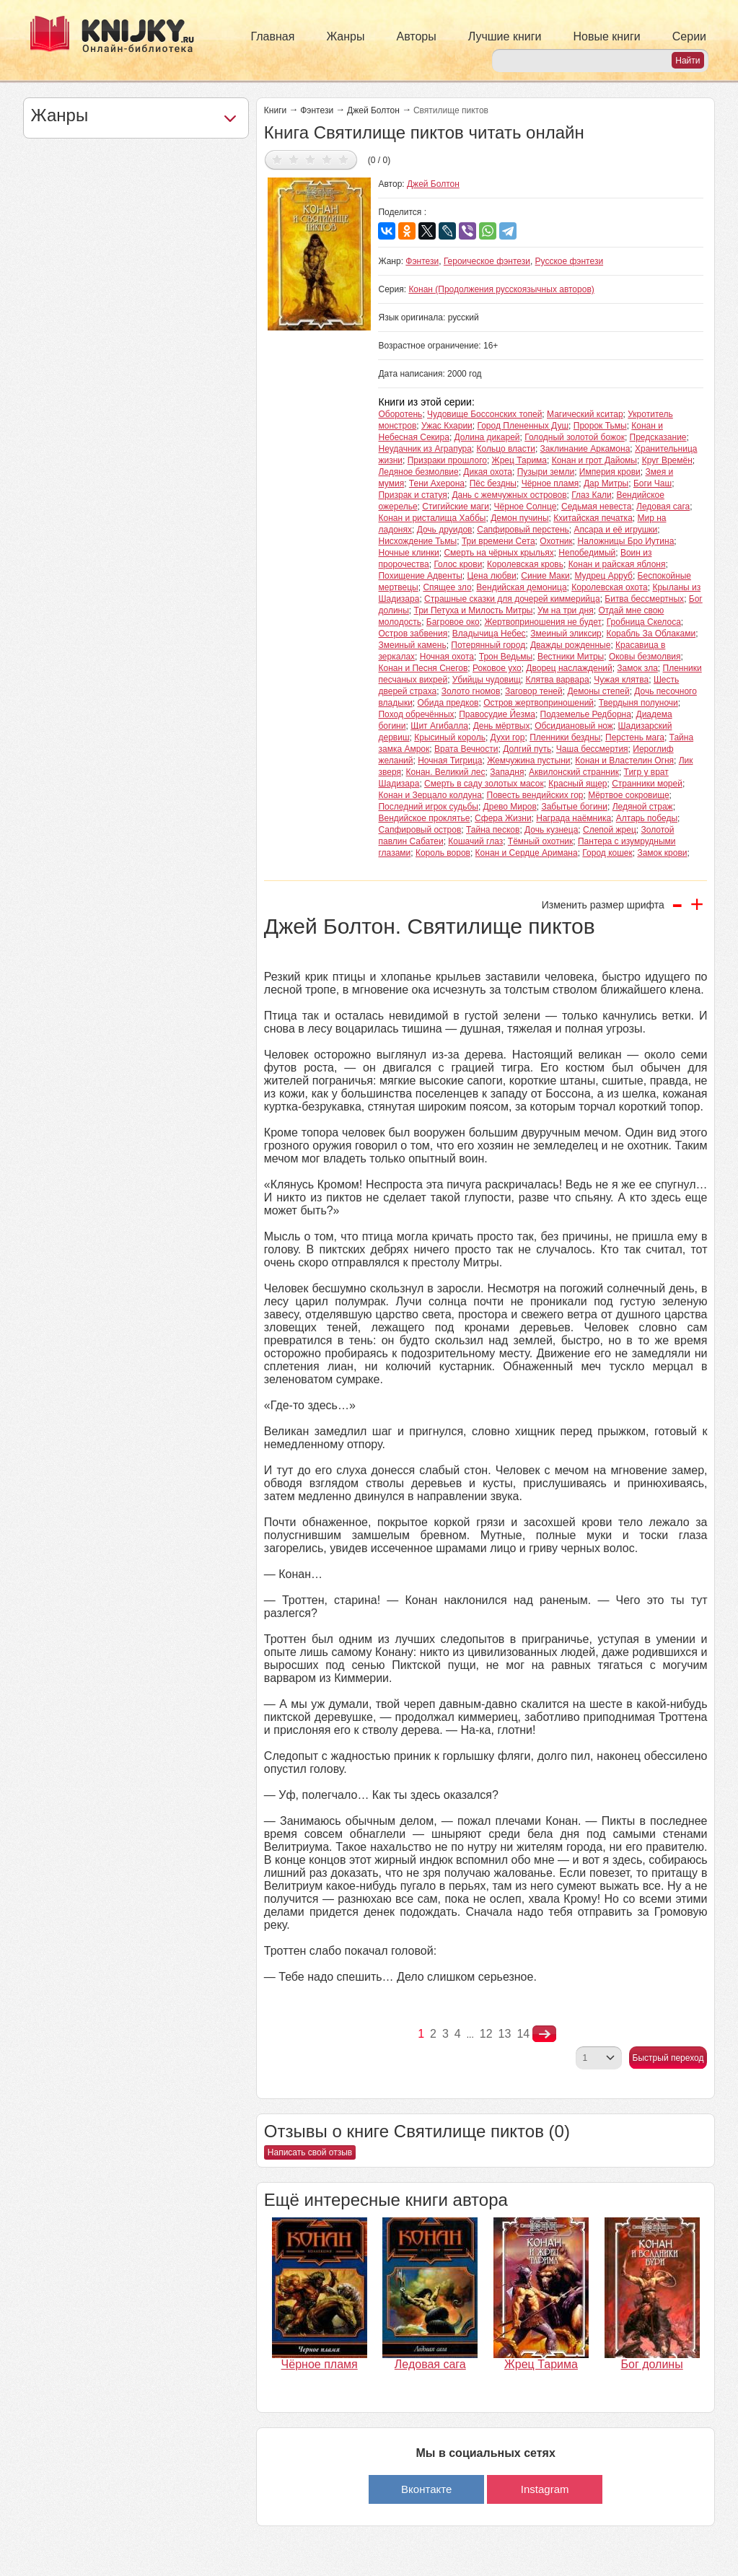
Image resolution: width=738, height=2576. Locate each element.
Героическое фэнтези (487, 261)
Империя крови (610, 472)
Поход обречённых (416, 714)
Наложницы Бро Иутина (625, 541)
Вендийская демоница (521, 587)
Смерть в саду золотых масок (484, 784)
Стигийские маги (455, 506)
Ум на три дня (565, 610)
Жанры (345, 36)
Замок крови (662, 853)
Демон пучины (519, 518)
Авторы (416, 36)
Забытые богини (574, 807)
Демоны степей (598, 691)
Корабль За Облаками (650, 633)
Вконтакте (426, 2489)
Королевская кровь (525, 564)
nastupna (544, 2034)
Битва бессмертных (644, 599)
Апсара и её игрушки (616, 530)
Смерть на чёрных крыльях (498, 553)
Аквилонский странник (574, 772)
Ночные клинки (408, 553)
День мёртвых (501, 726)
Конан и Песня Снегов (422, 668)
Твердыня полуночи (638, 703)
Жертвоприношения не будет (543, 622)
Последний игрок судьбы (428, 807)
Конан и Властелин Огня (624, 760)
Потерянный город (488, 645)
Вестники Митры (570, 657)
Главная (273, 36)
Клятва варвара (557, 680)
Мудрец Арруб (603, 576)
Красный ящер (577, 784)
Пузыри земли (545, 472)
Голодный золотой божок (574, 437)
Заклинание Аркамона (585, 449)
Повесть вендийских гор (535, 795)
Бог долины (652, 2364)
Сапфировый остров (419, 830)
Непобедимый (586, 553)
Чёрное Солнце (525, 506)
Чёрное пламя (550, 483)
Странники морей (647, 784)
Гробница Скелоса (644, 622)
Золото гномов (471, 691)
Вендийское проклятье (424, 818)
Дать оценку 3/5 (310, 159)
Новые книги (606, 36)
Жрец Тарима (519, 460)
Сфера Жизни (503, 818)
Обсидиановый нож (574, 726)
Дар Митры (606, 483)
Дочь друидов (445, 530)
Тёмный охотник (540, 841)
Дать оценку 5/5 (344, 159)
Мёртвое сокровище (628, 795)
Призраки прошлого (447, 460)
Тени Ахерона (437, 483)
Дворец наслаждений (569, 668)
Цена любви (491, 576)
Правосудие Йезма (497, 714)
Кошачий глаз (475, 841)
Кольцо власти (506, 449)
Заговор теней (534, 691)
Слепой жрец (609, 830)
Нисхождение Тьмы (417, 541)
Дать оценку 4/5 (327, 159)
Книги (275, 110)
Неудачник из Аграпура (424, 449)
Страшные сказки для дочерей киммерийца (512, 599)
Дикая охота (487, 472)
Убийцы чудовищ (486, 680)
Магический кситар (585, 414)
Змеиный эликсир (566, 633)
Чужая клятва (621, 680)
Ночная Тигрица (450, 760)
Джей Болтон (373, 110)
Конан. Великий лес (446, 772)
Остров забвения (412, 633)
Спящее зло (447, 587)
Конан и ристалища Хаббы (432, 518)
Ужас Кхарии (447, 426)
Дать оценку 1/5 (277, 159)
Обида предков (448, 703)
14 (523, 2034)
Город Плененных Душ (522, 426)
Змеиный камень (412, 645)
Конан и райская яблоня (617, 564)
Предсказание (658, 437)
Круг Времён (667, 460)
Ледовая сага (663, 506)
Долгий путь (527, 749)
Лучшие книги (505, 36)
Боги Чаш (652, 483)
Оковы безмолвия (645, 657)
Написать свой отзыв (310, 2152)
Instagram (545, 2489)
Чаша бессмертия (592, 749)
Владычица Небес (489, 633)
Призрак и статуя (412, 495)
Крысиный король (450, 737)
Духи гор (508, 737)
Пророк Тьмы (600, 426)
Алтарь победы (646, 818)
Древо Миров (510, 807)
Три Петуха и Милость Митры (473, 610)
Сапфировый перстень (523, 530)
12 (486, 2034)
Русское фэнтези (569, 261)
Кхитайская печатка (593, 518)
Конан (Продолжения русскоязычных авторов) (501, 289)
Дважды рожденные (570, 645)
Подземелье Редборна (585, 714)
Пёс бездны (493, 483)
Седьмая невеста (596, 506)
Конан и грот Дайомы (594, 460)
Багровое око (453, 622)
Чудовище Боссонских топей (484, 414)
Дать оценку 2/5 (294, 159)
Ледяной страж (642, 807)
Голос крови (458, 564)
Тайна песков (492, 830)
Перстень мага (634, 737)
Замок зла (637, 668)
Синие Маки (545, 576)
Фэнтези (316, 110)
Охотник (556, 541)
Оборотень (400, 414)
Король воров (443, 853)
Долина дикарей (487, 437)
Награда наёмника (573, 818)
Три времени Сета (498, 541)
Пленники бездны (565, 737)
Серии (689, 36)
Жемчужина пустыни (528, 760)
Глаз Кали (591, 495)
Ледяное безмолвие (418, 472)
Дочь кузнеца (551, 830)
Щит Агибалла (439, 726)
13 (504, 2034)
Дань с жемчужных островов (509, 495)
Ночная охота (447, 657)
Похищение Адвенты (420, 576)
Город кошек (607, 853)
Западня (507, 772)
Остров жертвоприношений (538, 703)
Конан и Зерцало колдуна (429, 795)
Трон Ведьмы (506, 657)
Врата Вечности (466, 749)
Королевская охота (609, 587)
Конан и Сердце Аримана (526, 853)
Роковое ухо (497, 668)
